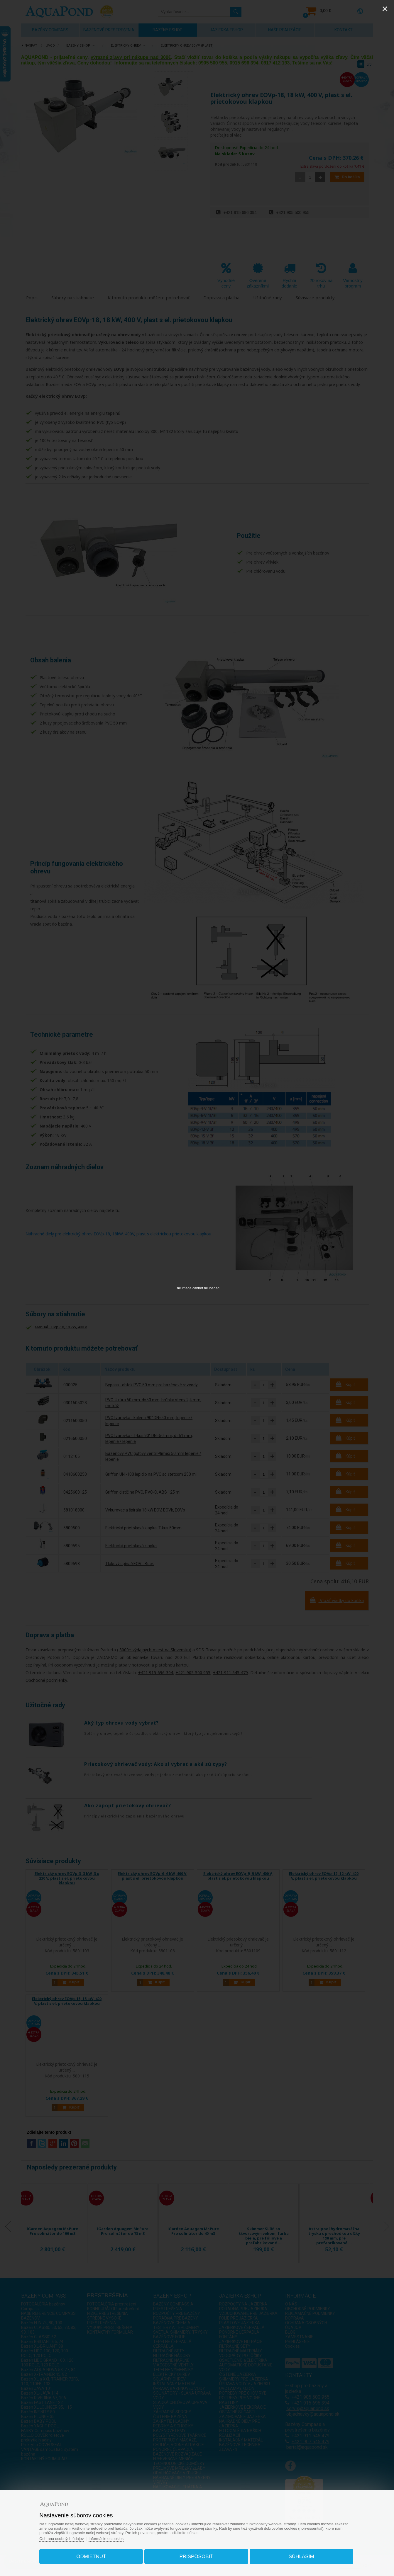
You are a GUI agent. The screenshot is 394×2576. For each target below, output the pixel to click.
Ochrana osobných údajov (61, 2538)
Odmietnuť (91, 2556)
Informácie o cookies (106, 2538)
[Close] (385, 9)
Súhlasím (301, 2556)
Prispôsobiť (196, 2556)
